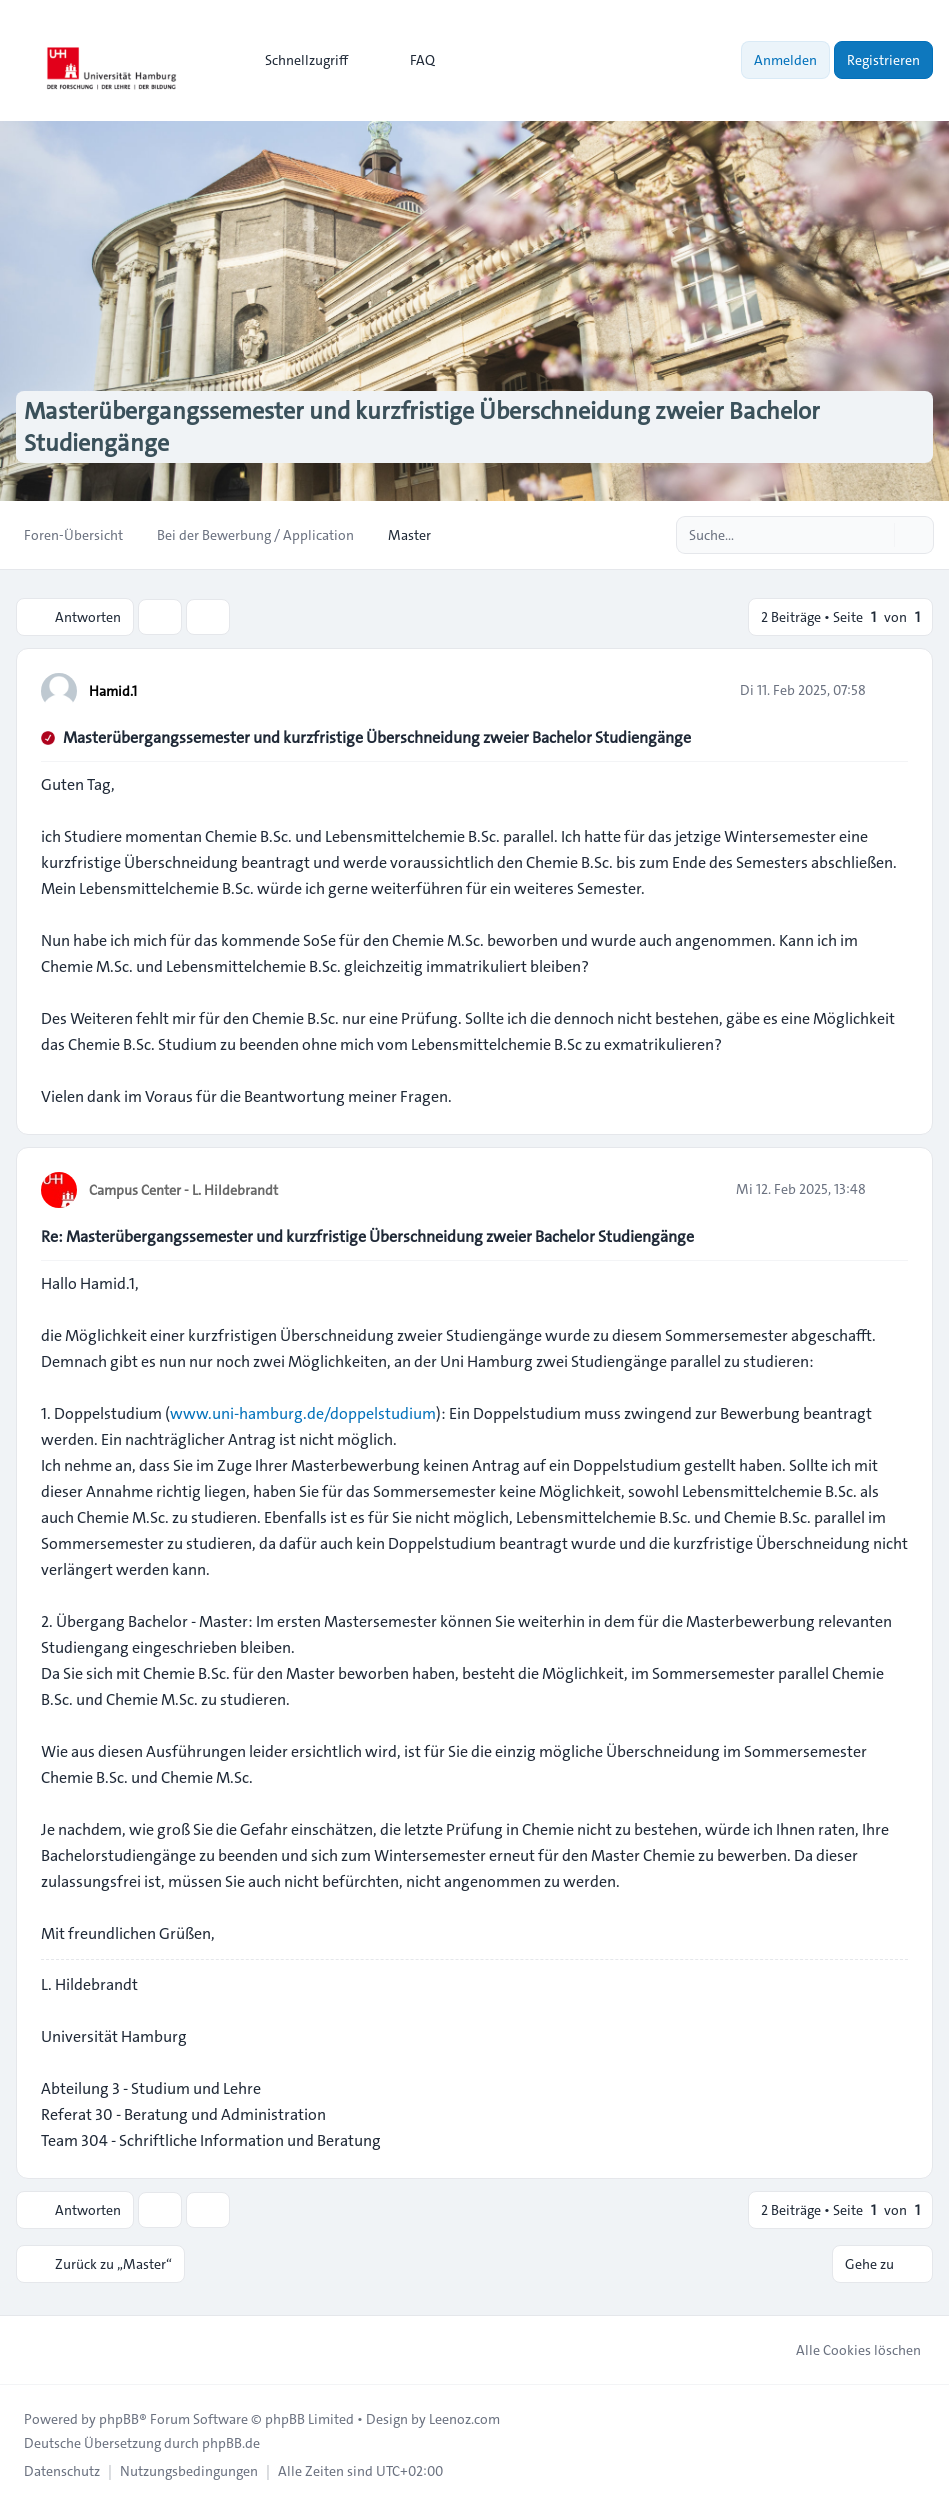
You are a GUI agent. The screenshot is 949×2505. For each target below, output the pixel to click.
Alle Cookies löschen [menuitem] (845, 2350)
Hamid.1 (113, 691)
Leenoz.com (464, 2419)
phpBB (119, 2419)
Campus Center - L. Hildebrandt (183, 1190)
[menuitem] (297, 60)
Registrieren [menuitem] (883, 60)
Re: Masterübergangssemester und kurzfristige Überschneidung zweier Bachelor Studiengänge (367, 1236)
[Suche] (877, 535)
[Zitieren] (891, 690)
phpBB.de (231, 2443)
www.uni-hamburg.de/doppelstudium (303, 1413)
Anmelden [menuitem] (785, 60)
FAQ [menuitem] (409, 60)
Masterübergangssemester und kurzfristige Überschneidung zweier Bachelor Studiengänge (377, 737)
